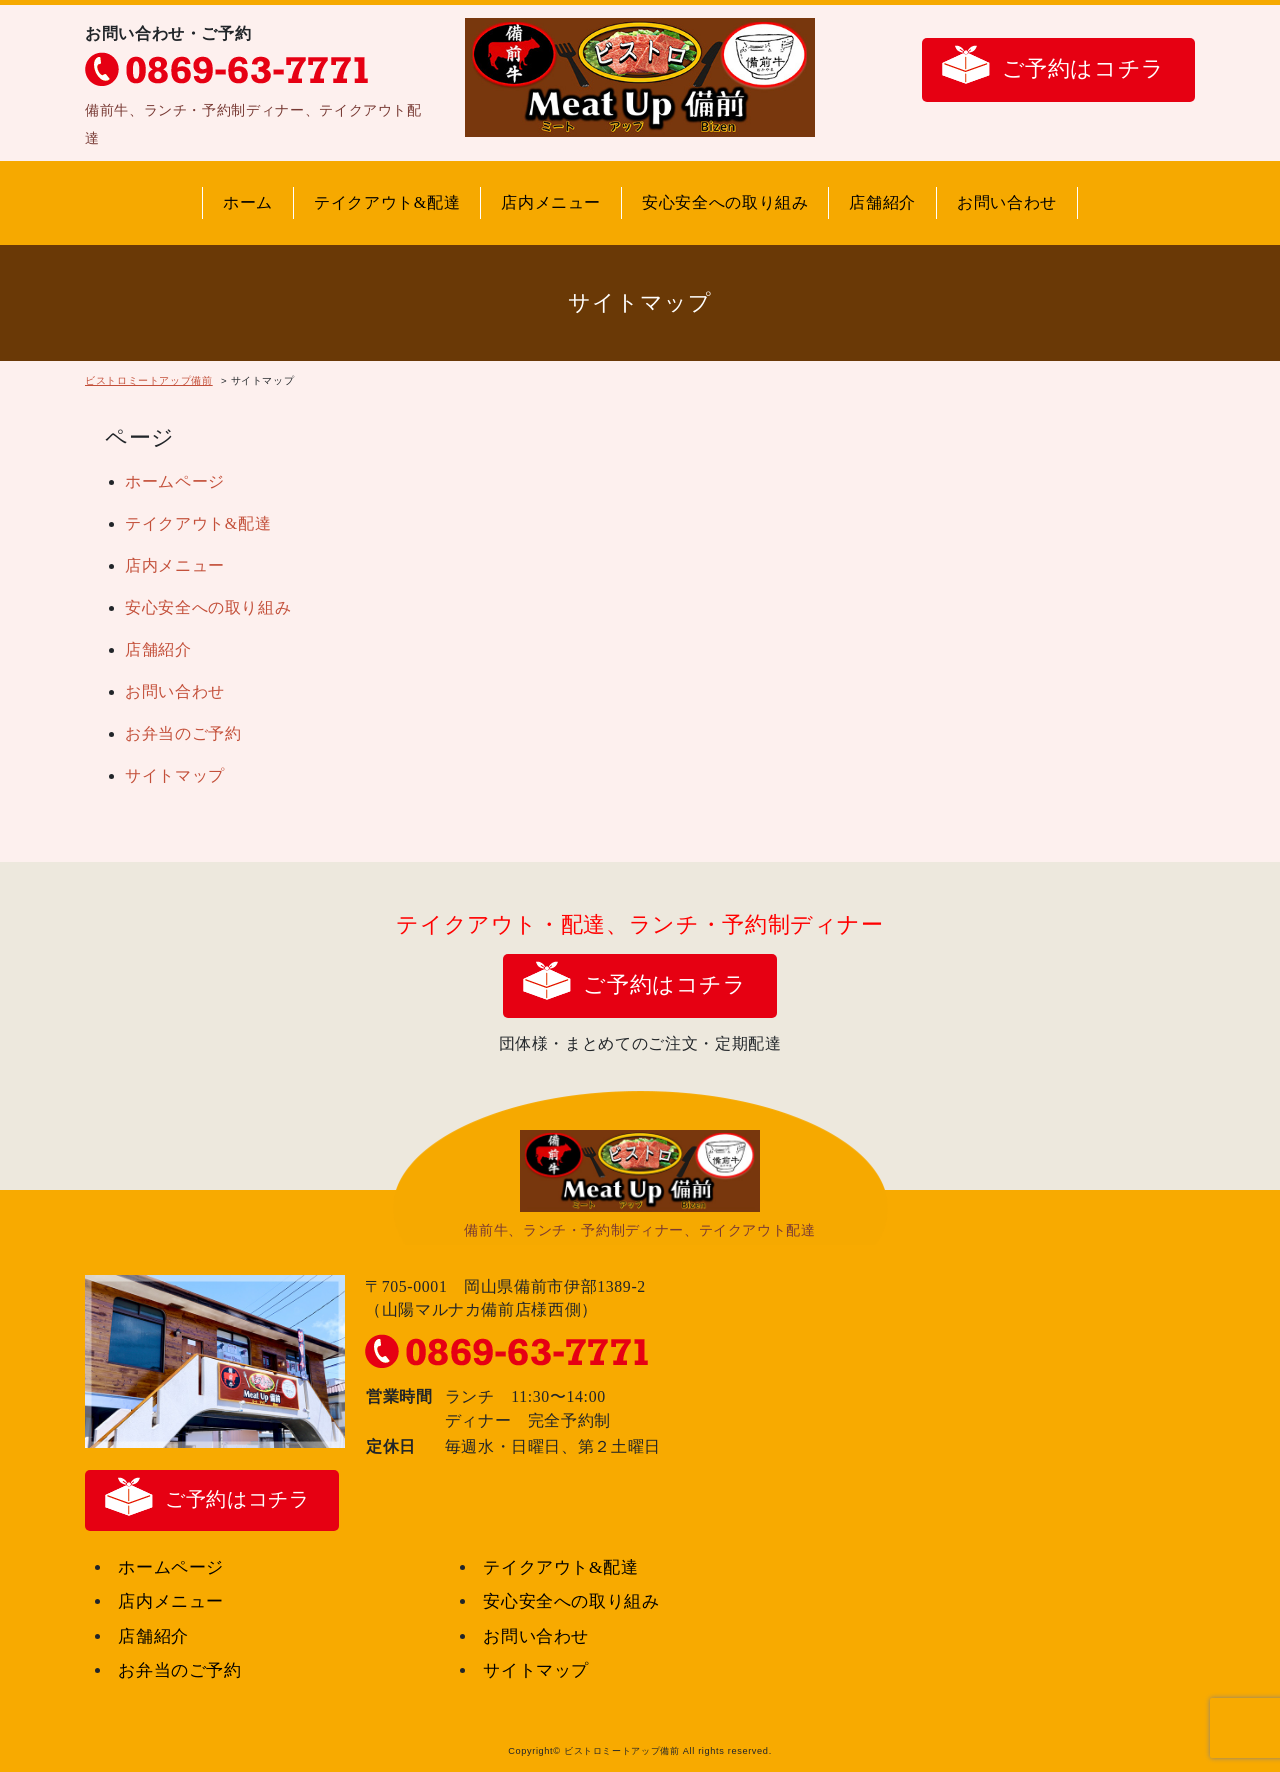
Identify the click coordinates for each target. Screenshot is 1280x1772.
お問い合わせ (1007, 202)
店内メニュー (551, 202)
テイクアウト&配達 (387, 202)
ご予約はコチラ (1083, 68)
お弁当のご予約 (183, 733)
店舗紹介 (882, 202)
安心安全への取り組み (725, 202)
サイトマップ (175, 775)
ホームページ (175, 481)
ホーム (248, 202)
